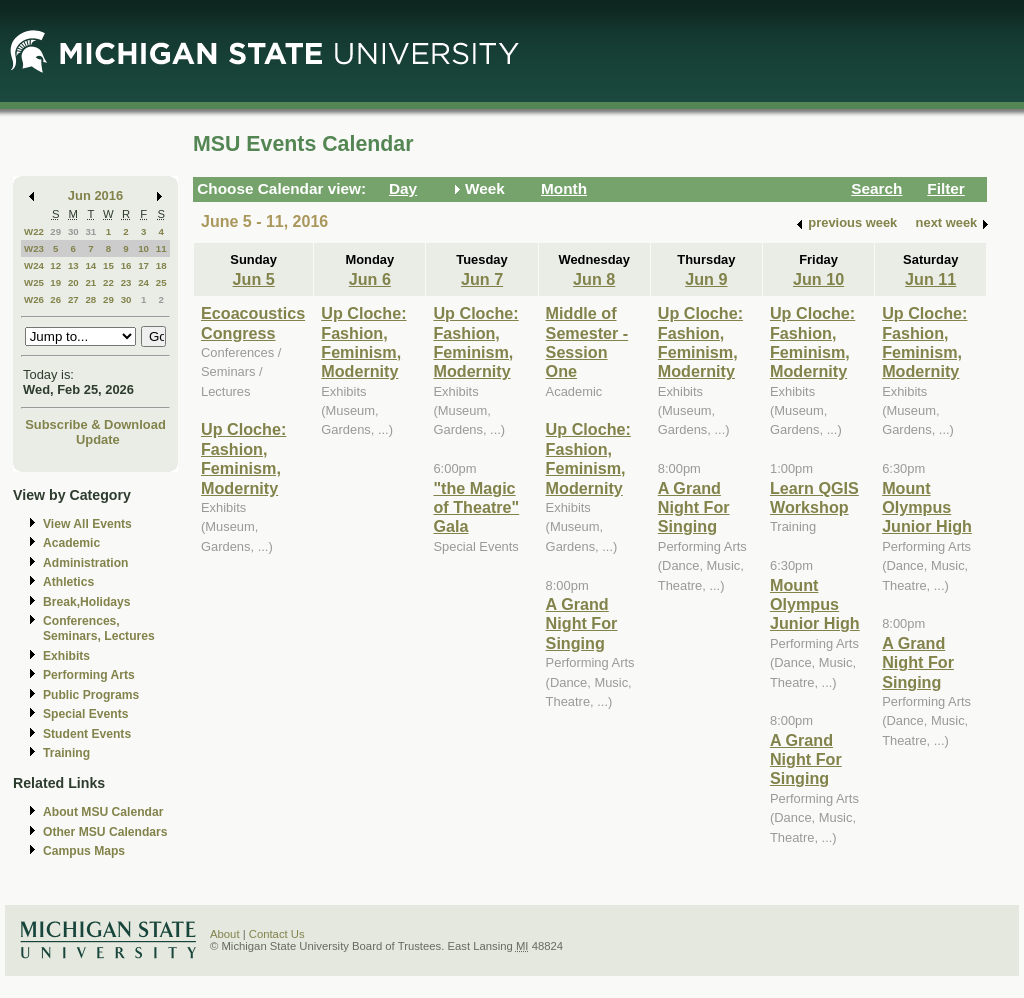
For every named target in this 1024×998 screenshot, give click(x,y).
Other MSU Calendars (105, 832)
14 (90, 265)
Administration (85, 563)
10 (143, 248)
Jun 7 (482, 279)
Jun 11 (930, 279)
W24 (34, 265)
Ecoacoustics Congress (253, 322)
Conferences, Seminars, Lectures (99, 628)
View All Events (87, 524)
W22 (34, 231)
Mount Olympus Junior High (815, 604)
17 (143, 265)
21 (90, 282)
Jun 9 (706, 279)
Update (98, 439)
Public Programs (91, 695)
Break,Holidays (87, 602)
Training (66, 753)
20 (73, 282)
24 (143, 282)
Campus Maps (84, 851)
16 (126, 265)
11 (161, 248)
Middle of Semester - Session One (587, 342)
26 (55, 299)
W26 (34, 299)
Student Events (87, 734)
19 (55, 282)
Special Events (85, 714)
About (225, 934)
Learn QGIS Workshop (814, 497)
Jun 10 (818, 279)
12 (55, 265)
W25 (34, 282)
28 (90, 299)
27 (73, 299)
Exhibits (66, 656)
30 (73, 231)
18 (161, 265)
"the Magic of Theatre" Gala (476, 507)
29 (55, 231)
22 (108, 282)
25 (161, 282)
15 (108, 265)
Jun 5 (254, 279)
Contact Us (277, 934)
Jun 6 (370, 279)
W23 (34, 248)
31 (90, 231)
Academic (71, 543)
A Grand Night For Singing (582, 623)
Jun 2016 (95, 195)
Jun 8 (594, 279)
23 (126, 282)
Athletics (68, 582)
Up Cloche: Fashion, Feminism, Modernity (243, 458)
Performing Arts (89, 675)
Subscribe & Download (95, 424)
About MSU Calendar (103, 812)
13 (73, 265)
